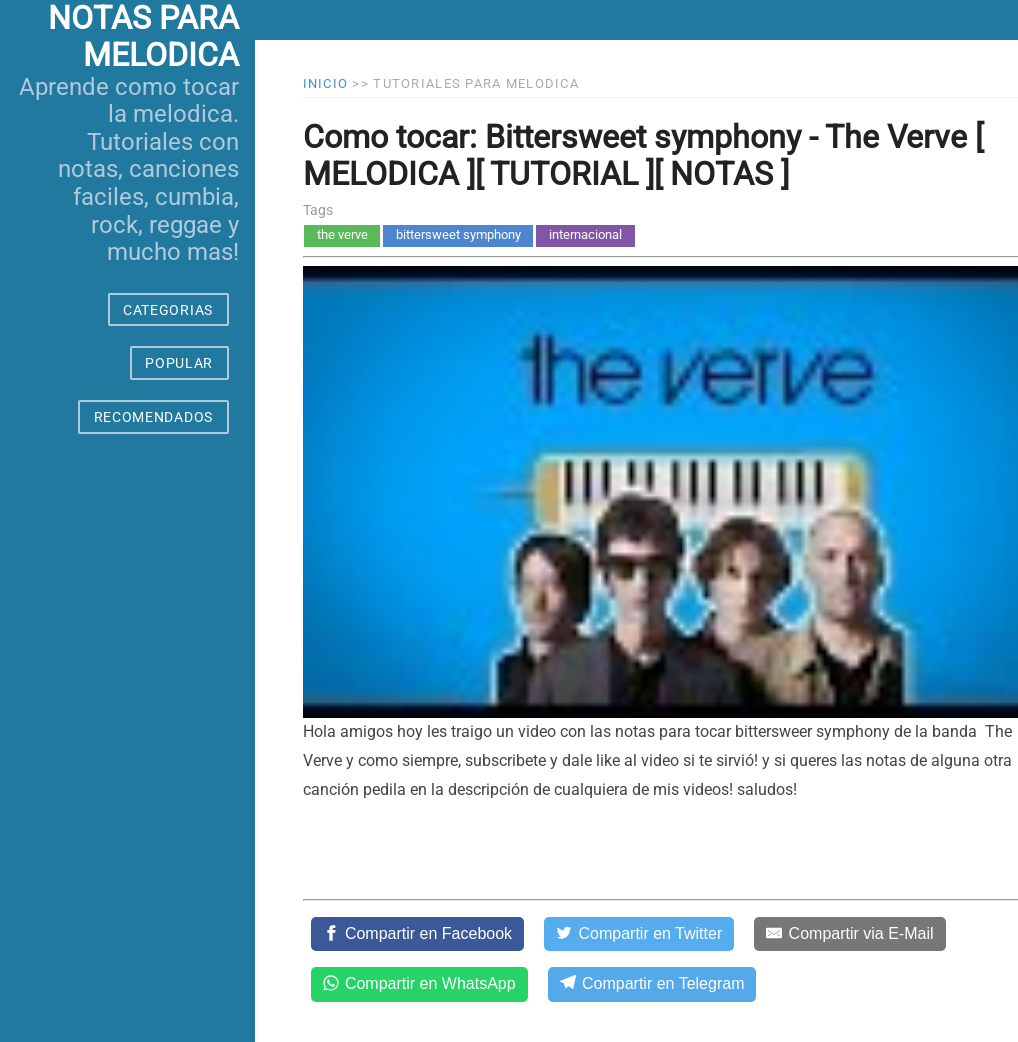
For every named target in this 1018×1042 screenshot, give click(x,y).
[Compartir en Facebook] (418, 934)
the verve (342, 234)
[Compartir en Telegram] (652, 984)
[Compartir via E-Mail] (849, 934)
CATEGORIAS (168, 310)
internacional (585, 234)
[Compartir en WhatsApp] (419, 984)
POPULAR (179, 363)
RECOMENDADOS (153, 417)
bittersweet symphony (458, 234)
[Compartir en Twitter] (639, 934)
